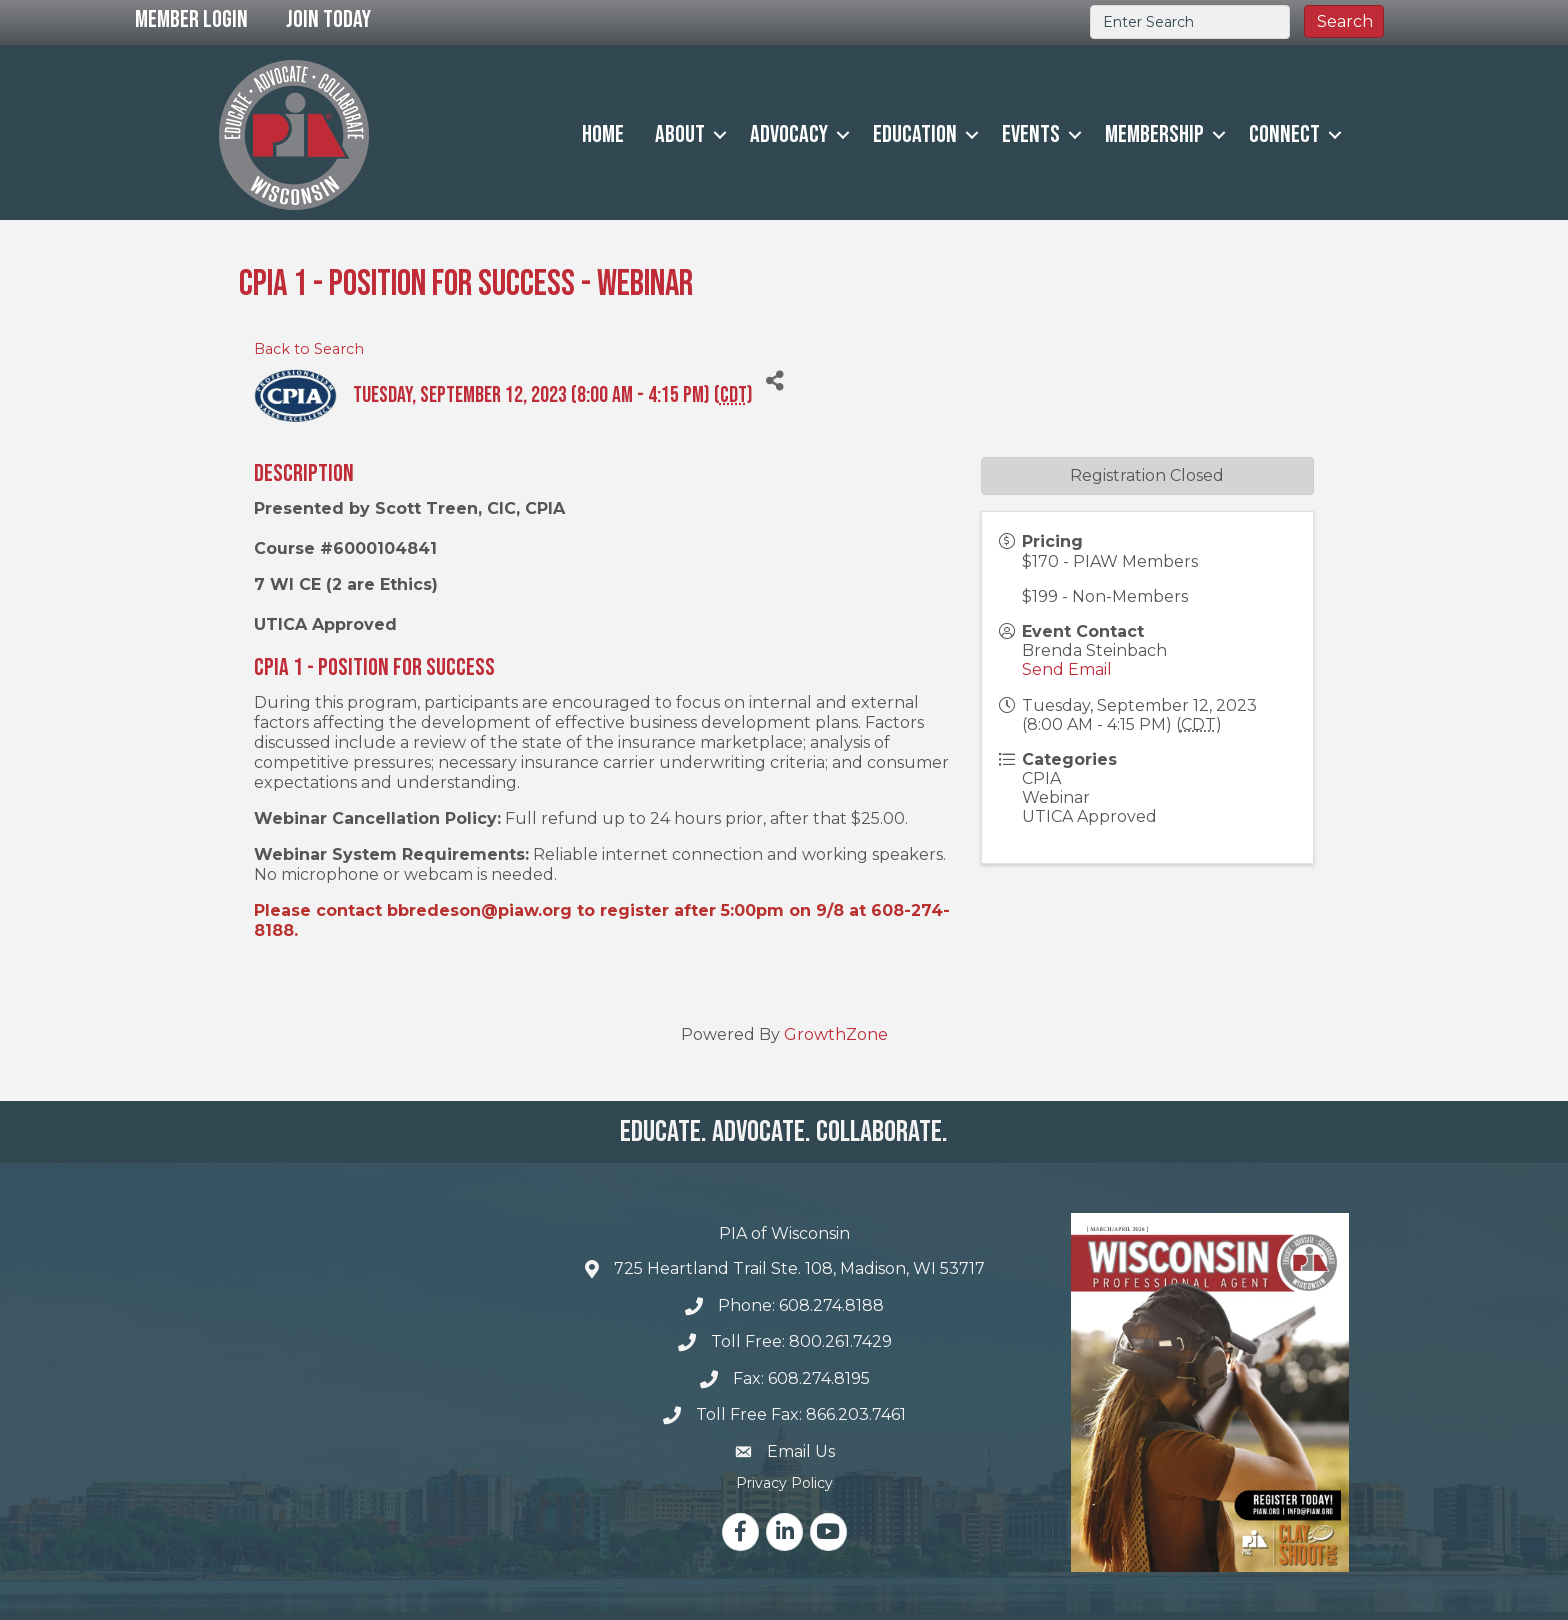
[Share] (775, 380)
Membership (1154, 134)
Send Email (1067, 669)
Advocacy (789, 134)
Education (915, 134)
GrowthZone (836, 1034)
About (680, 134)
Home (603, 134)
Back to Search (309, 349)
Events (1031, 134)
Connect (1284, 134)
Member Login (191, 19)
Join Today (328, 19)
